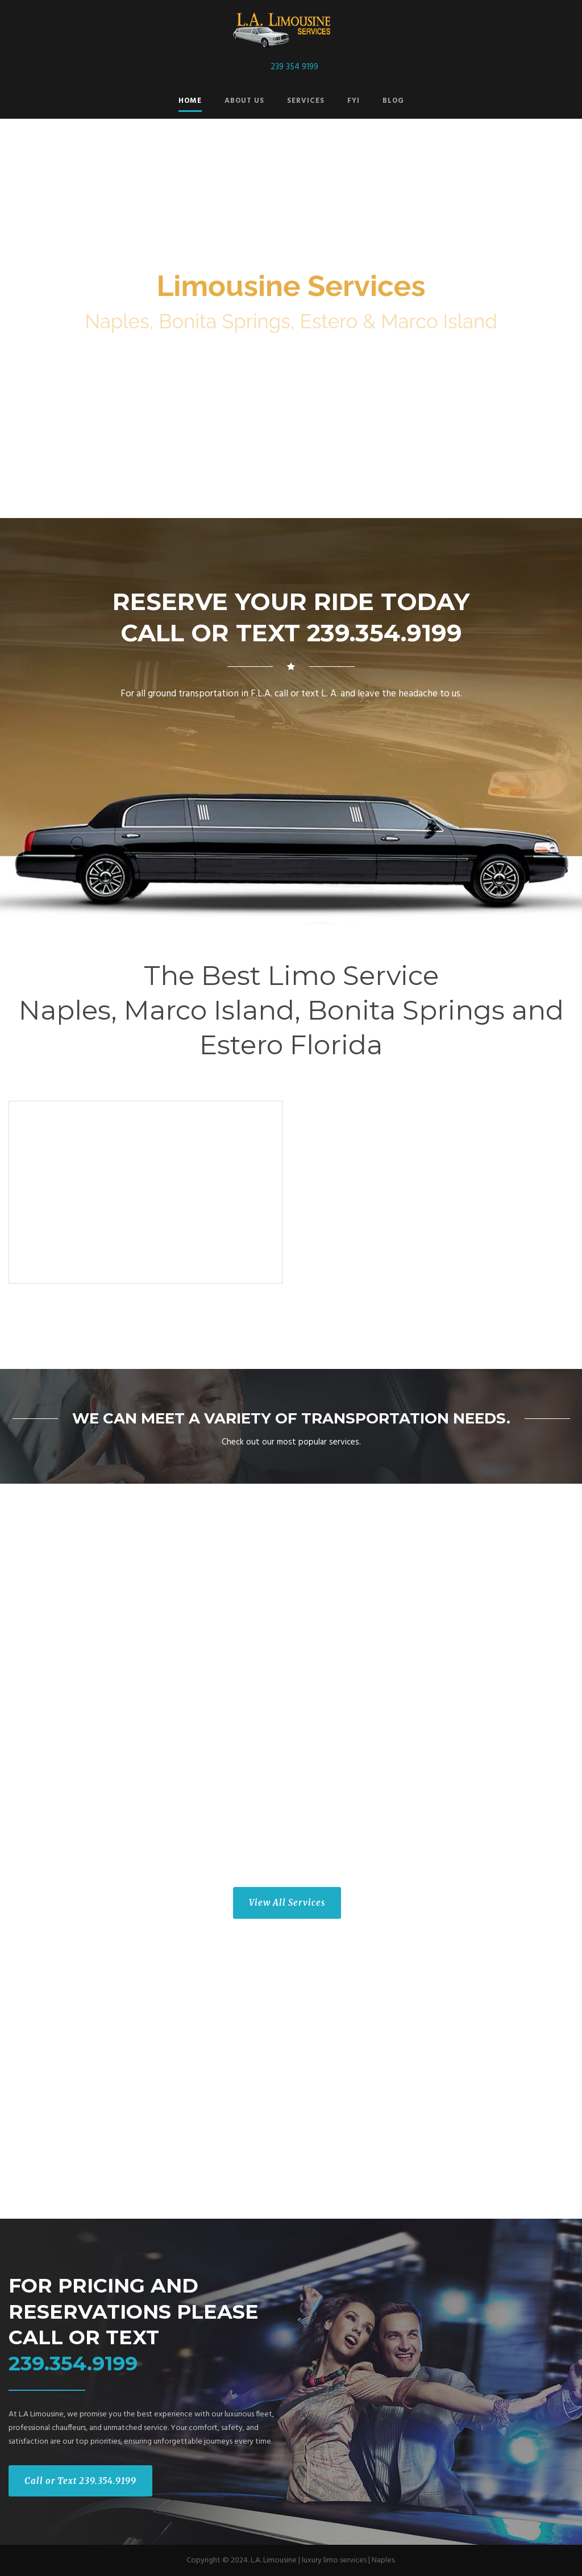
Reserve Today (291, 417)
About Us (244, 101)
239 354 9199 (294, 67)
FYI (353, 101)
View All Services (287, 1902)
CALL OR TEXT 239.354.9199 (291, 633)
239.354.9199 (73, 2363)
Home (190, 101)
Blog (393, 101)
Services (306, 101)
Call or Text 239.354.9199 (80, 2480)
